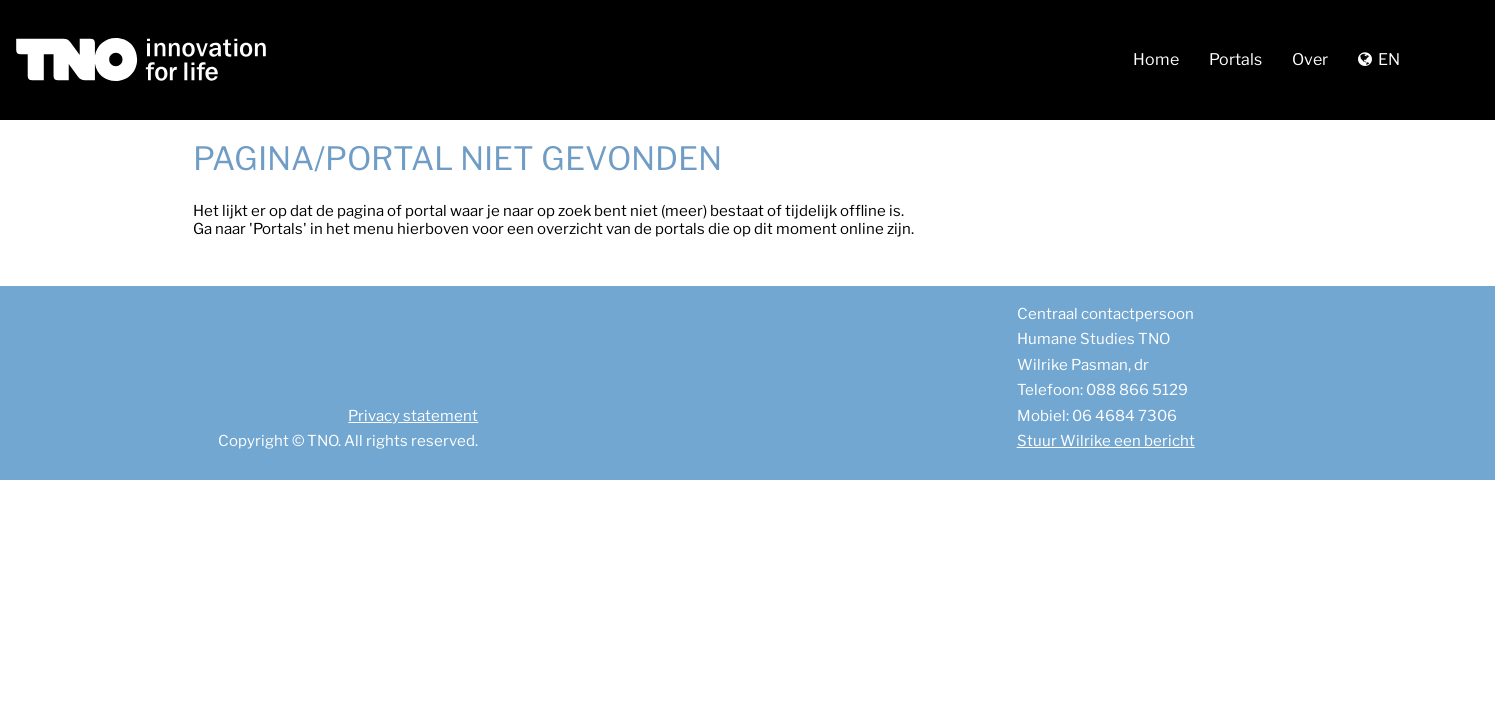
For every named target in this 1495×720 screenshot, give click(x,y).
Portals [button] (1235, 59)
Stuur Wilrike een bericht (1106, 441)
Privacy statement (413, 416)
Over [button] (1310, 59)
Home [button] (1156, 59)
